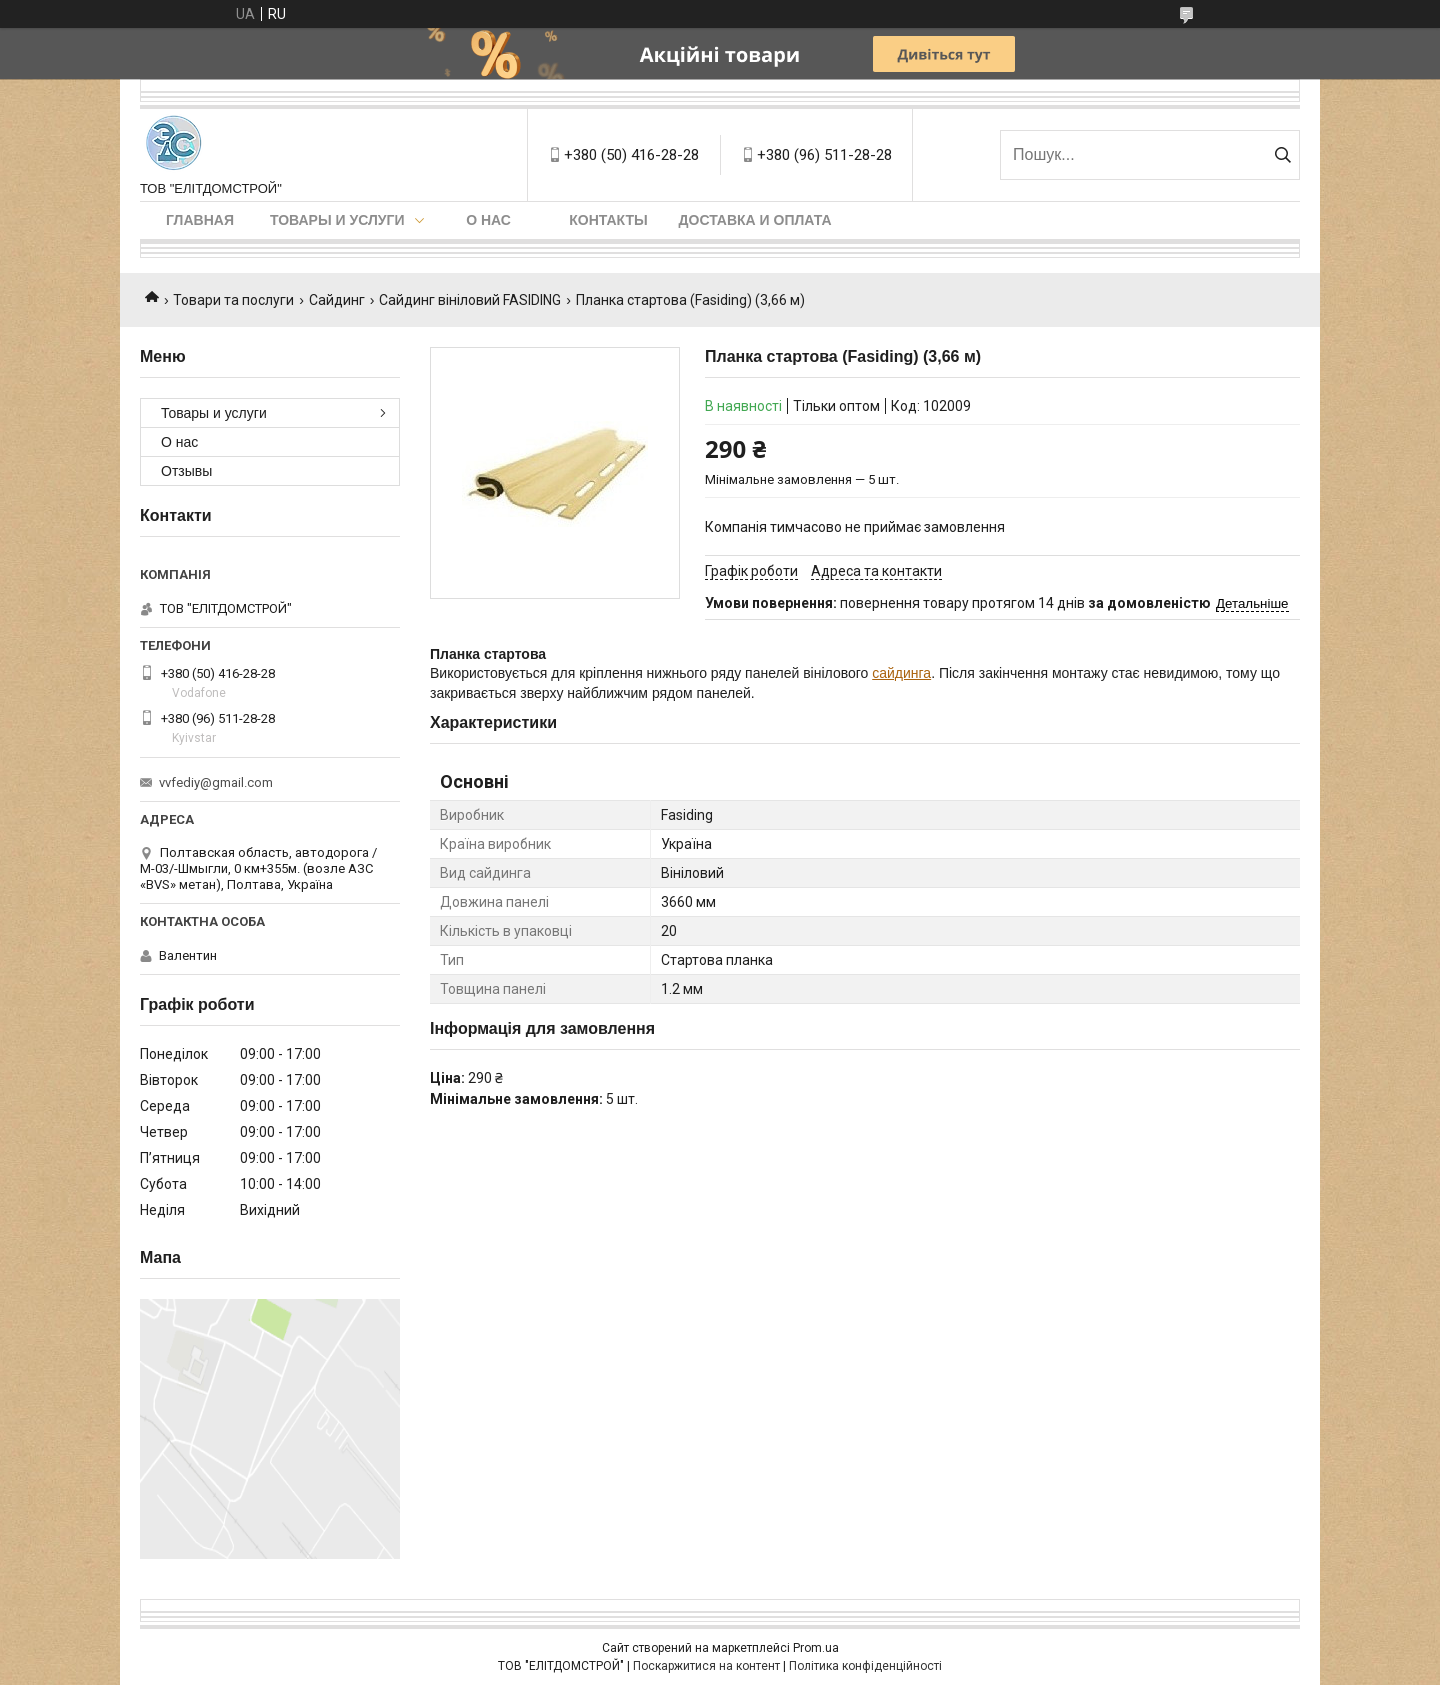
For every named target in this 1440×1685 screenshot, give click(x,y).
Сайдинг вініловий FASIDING (470, 300)
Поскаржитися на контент (706, 1666)
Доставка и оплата (755, 220)
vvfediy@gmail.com (216, 782)
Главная (200, 220)
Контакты (608, 220)
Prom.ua (816, 1648)
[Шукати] (1282, 155)
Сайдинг (337, 300)
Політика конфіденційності (865, 1666)
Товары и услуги (337, 220)
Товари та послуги (233, 300)
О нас (488, 220)
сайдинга (901, 673)
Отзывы (186, 471)
